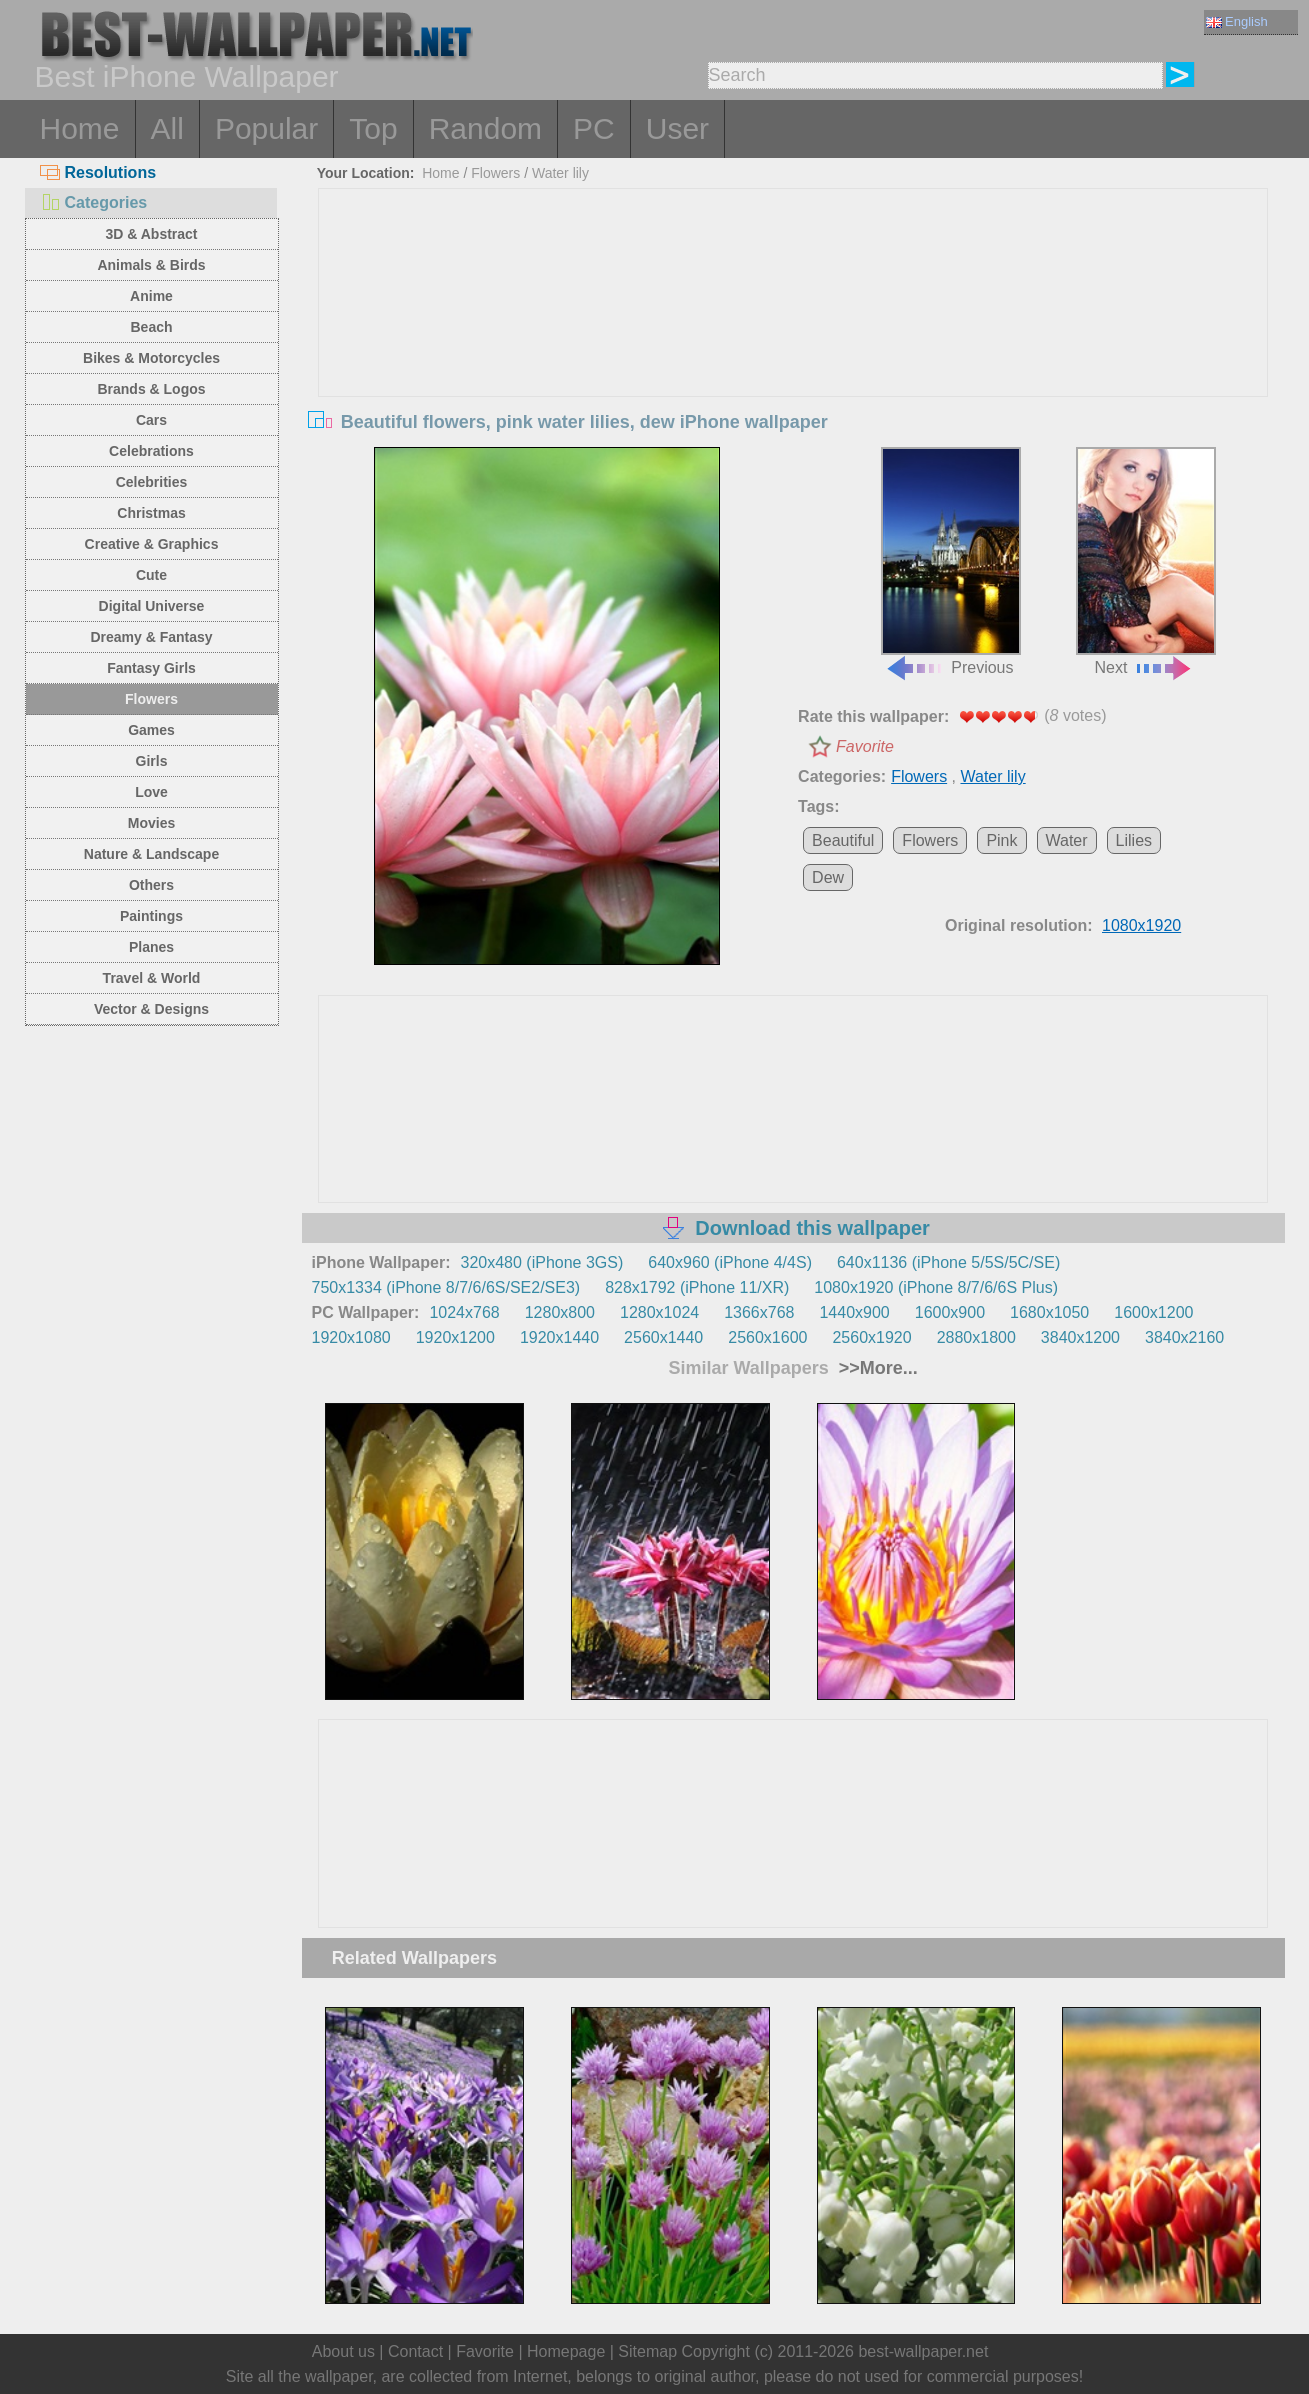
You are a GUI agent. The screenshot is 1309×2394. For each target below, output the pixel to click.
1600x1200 (1153, 1312)
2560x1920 (871, 1337)
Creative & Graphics (152, 544)
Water (1067, 840)
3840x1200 (1080, 1337)
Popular (266, 128)
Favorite (865, 746)
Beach (151, 327)
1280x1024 (659, 1312)
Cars (151, 420)
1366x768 (759, 1312)
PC (594, 128)
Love (151, 792)
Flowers (151, 699)
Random (485, 128)
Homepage (566, 2351)
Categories (94, 202)
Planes (151, 947)
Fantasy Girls (151, 668)
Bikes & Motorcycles (151, 358)
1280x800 (560, 1312)
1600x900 (950, 1312)
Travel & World (152, 978)
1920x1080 (351, 1337)
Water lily (560, 173)
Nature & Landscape (151, 854)
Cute (151, 575)
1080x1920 (1141, 925)
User (677, 128)
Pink (1001, 840)
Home (80, 128)
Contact (415, 2351)
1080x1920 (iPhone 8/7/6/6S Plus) (936, 1287)
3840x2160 (1184, 1337)
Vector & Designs (151, 1009)
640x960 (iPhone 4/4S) (730, 1262)
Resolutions (98, 172)
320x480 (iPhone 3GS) (542, 1262)
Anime (151, 296)
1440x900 (854, 1312)
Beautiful (843, 840)
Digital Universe (152, 606)
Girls (152, 761)
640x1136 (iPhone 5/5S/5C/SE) (948, 1262)
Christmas (151, 513)
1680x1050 (1049, 1312)
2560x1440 (663, 1337)
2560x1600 (767, 1337)
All (167, 128)
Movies (151, 823)
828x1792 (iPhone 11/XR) (697, 1287)
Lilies (1134, 840)
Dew (828, 877)
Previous (951, 562)
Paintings (151, 916)
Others (151, 885)
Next (1146, 562)
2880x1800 (976, 1337)
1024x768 (464, 1312)
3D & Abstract (151, 234)
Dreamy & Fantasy (151, 637)
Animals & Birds (151, 265)
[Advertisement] (793, 339)
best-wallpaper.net (923, 2351)
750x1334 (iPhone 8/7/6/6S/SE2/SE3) (446, 1287)
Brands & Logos (151, 389)
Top (373, 128)
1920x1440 (559, 1337)
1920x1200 (455, 1337)
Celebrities (152, 482)
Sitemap (647, 2351)
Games (151, 730)
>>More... (876, 1368)
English (1237, 21)
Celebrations (151, 451)
